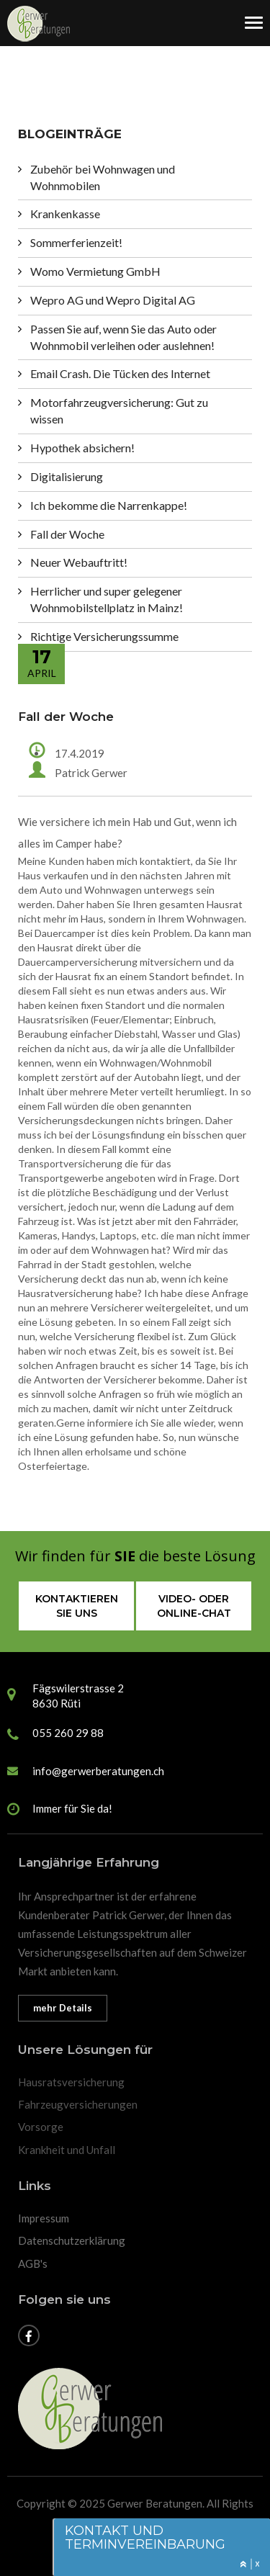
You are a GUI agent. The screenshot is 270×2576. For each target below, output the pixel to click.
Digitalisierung (66, 476)
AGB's (33, 2263)
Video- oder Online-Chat (194, 1606)
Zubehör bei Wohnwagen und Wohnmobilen (102, 177)
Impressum (43, 2218)
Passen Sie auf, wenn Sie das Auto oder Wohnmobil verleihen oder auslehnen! (123, 337)
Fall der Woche (67, 534)
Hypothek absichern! (82, 447)
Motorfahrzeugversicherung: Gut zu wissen (119, 410)
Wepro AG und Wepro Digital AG (112, 300)
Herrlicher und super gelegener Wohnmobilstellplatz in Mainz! (106, 599)
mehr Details (62, 2008)
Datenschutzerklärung (71, 2240)
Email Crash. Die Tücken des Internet (120, 373)
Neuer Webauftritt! (78, 562)
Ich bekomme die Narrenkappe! (108, 505)
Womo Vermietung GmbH (95, 271)
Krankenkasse (65, 213)
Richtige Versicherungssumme (104, 636)
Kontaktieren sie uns (76, 1606)
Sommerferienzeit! (76, 242)
